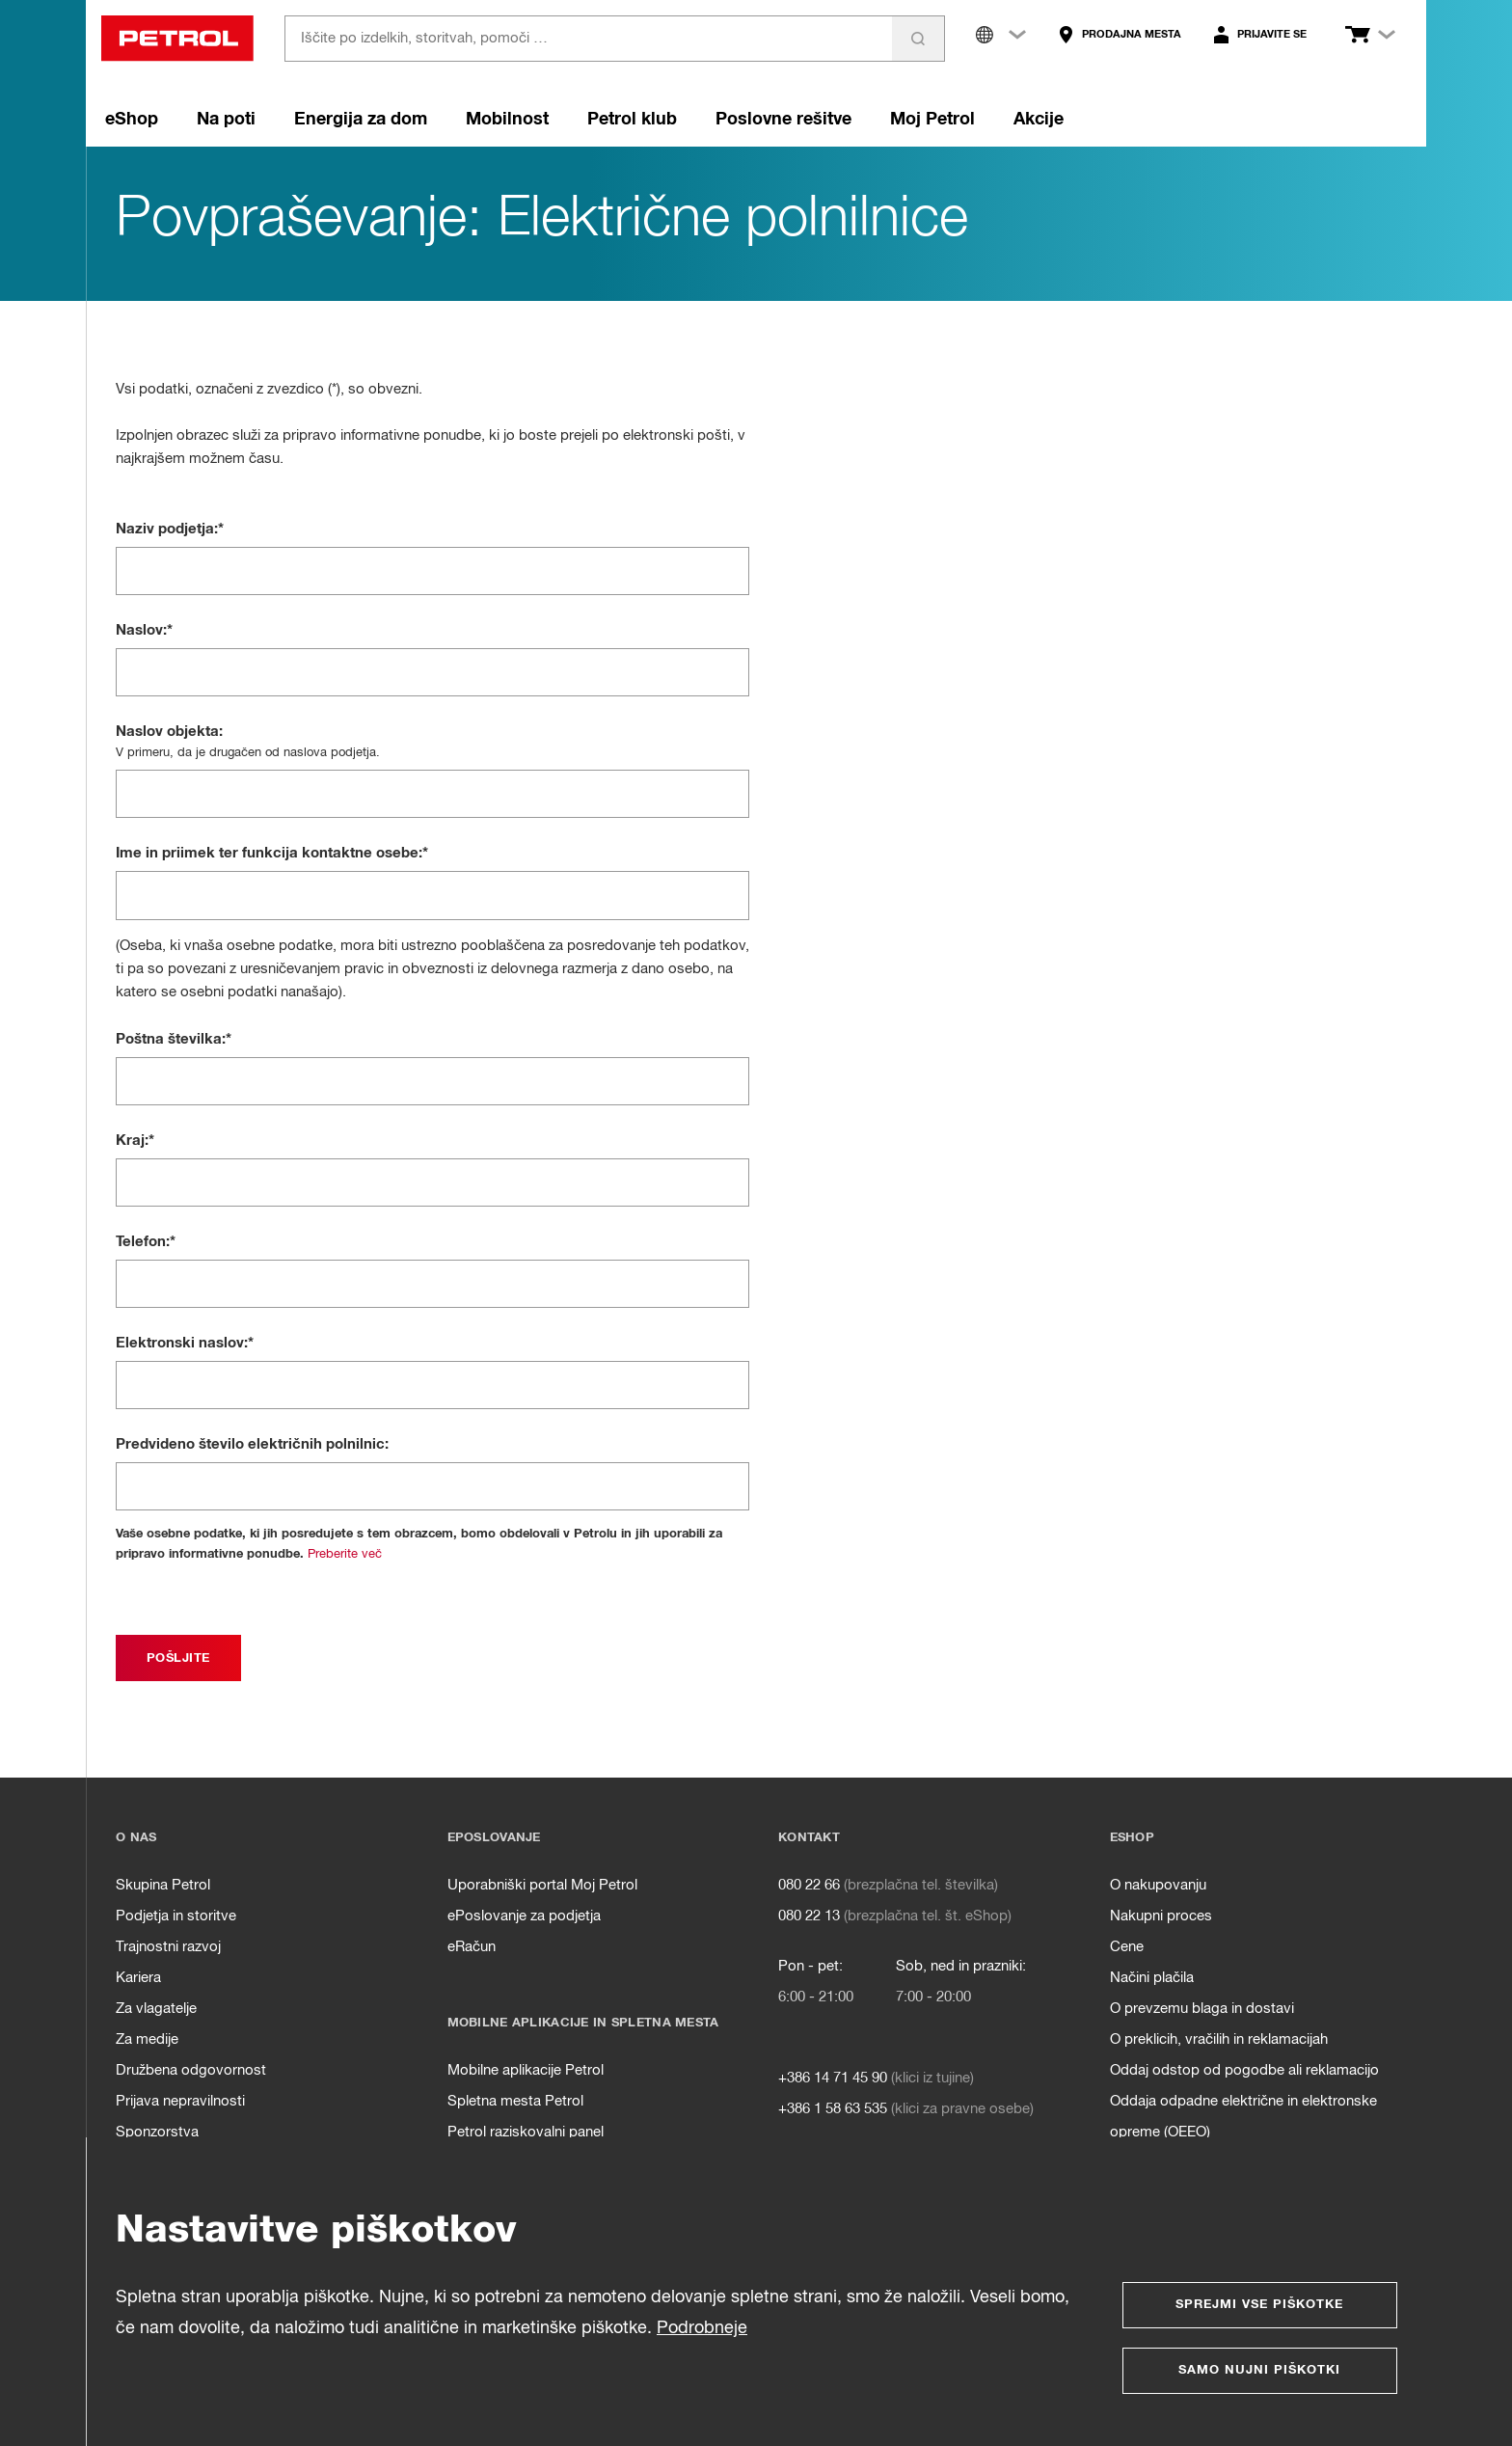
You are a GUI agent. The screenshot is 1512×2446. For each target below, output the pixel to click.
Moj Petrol (932, 119)
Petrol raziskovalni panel (525, 2132)
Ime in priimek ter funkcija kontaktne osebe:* (272, 853)
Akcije (1038, 119)
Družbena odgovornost (191, 2070)
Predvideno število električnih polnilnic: (252, 1444)
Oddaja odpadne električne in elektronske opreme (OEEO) (1243, 2116)
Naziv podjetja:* (170, 529)
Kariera (138, 1977)
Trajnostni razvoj (168, 1947)
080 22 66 (809, 1885)
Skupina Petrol (163, 1885)
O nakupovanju (1158, 1885)
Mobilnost (507, 119)
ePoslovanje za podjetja (524, 1916)
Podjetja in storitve (176, 1916)
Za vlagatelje (156, 2008)
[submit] (178, 1658)
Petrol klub (632, 119)
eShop (131, 119)
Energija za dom (360, 119)
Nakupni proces (1161, 1916)
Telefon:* (146, 1242)
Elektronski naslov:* (185, 1343)
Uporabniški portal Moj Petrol (542, 1885)
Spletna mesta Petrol (515, 2101)
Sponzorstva (157, 2132)
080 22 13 (809, 1916)
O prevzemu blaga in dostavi (1202, 2008)
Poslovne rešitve (783, 119)
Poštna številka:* (173, 1039)
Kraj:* (135, 1140)
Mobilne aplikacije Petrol (525, 2070)
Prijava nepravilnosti (180, 2101)
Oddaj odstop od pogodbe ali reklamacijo (1244, 2070)
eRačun (471, 1947)
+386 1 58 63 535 (832, 2109)
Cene (1127, 1947)
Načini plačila (1152, 1977)
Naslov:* (144, 630)
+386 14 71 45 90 (832, 2078)
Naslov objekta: (169, 731)
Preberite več (345, 1554)
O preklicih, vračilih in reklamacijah (1219, 2039)
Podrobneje (702, 2328)
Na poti (226, 119)
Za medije (147, 2039)
